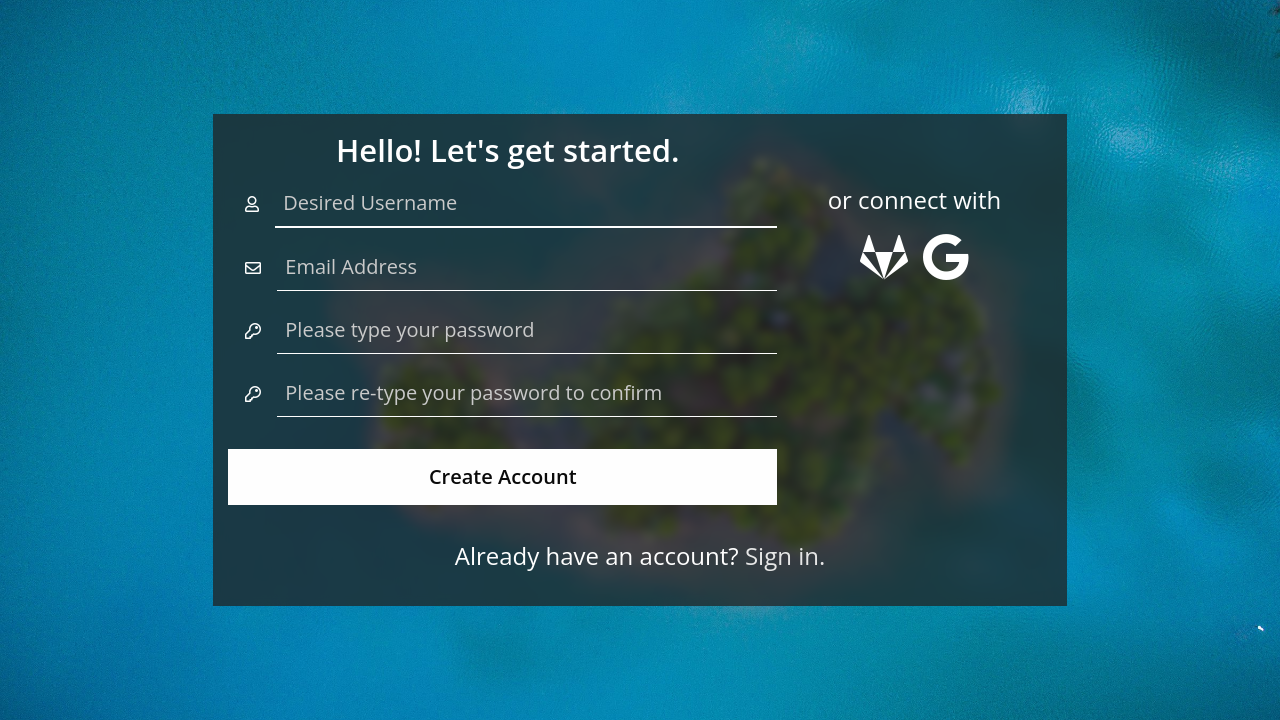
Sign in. (785, 555)
